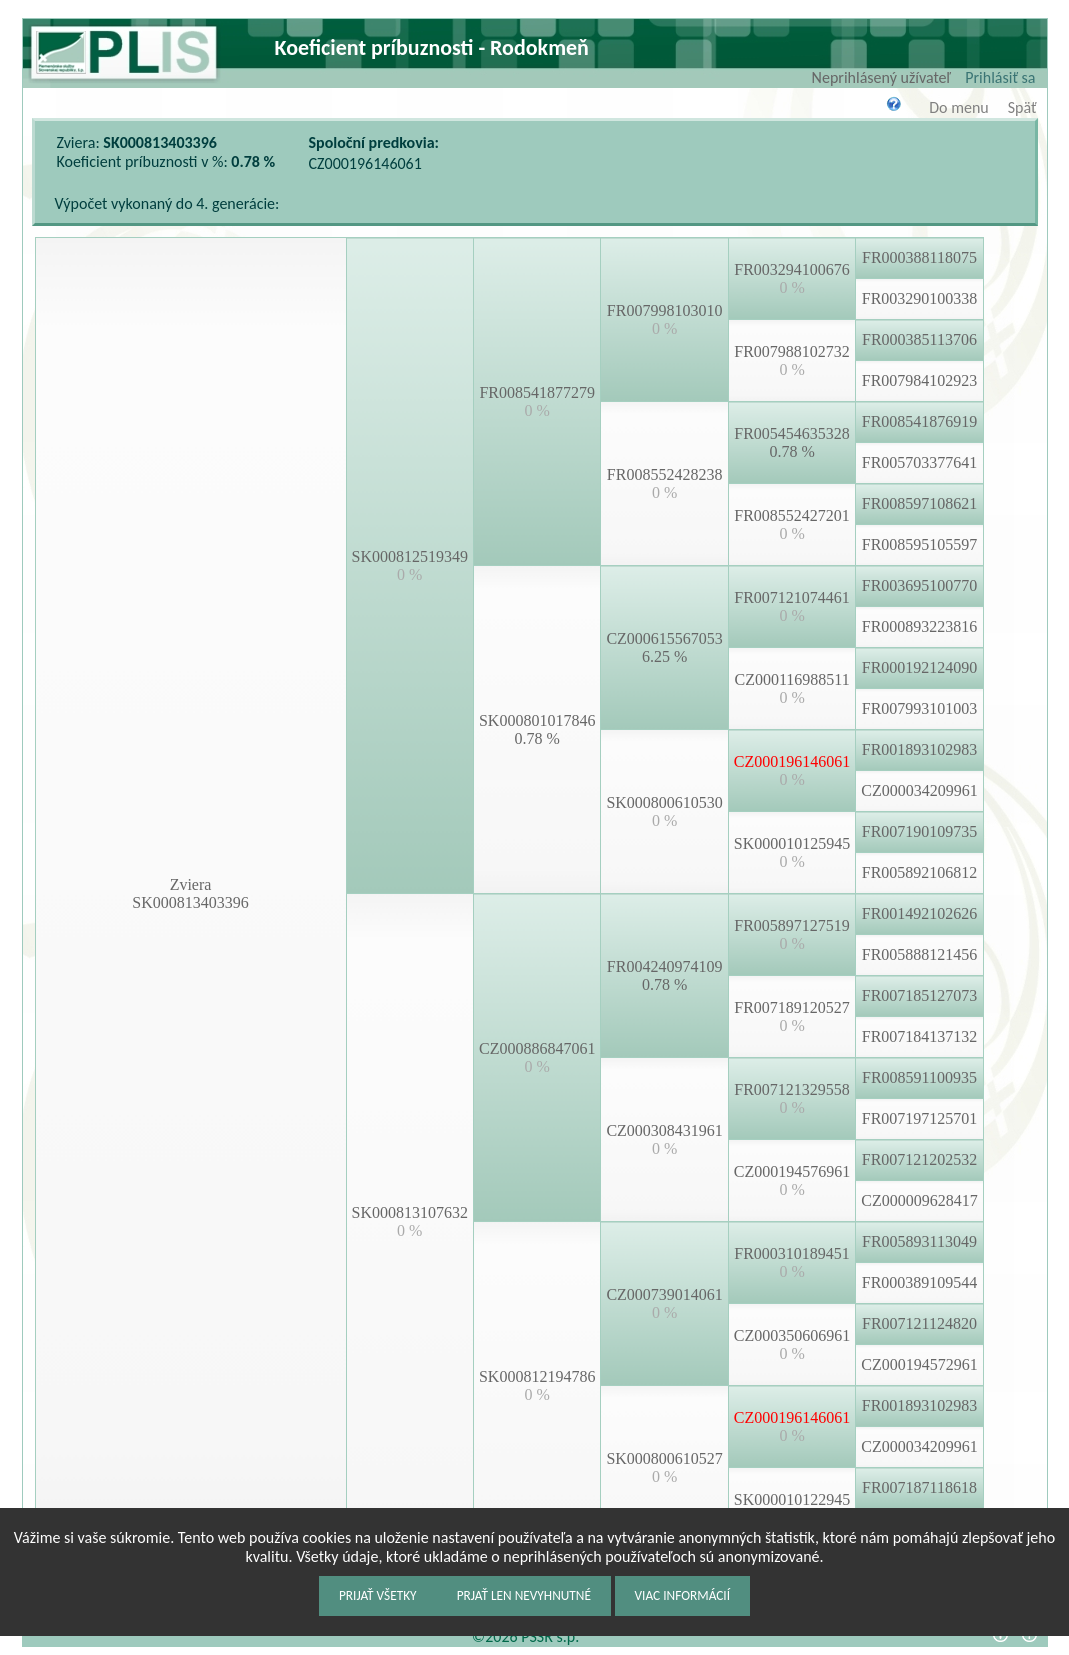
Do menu (958, 107)
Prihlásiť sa (1000, 77)
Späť (1022, 107)
